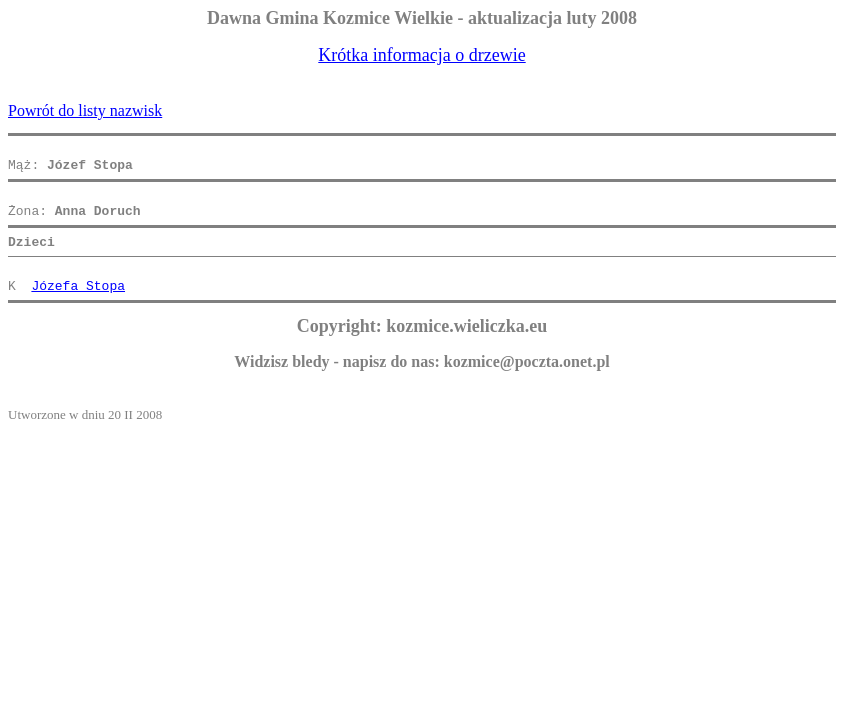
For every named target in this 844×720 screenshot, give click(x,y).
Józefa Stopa (78, 306)
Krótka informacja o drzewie (421, 55)
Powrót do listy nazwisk (85, 110)
